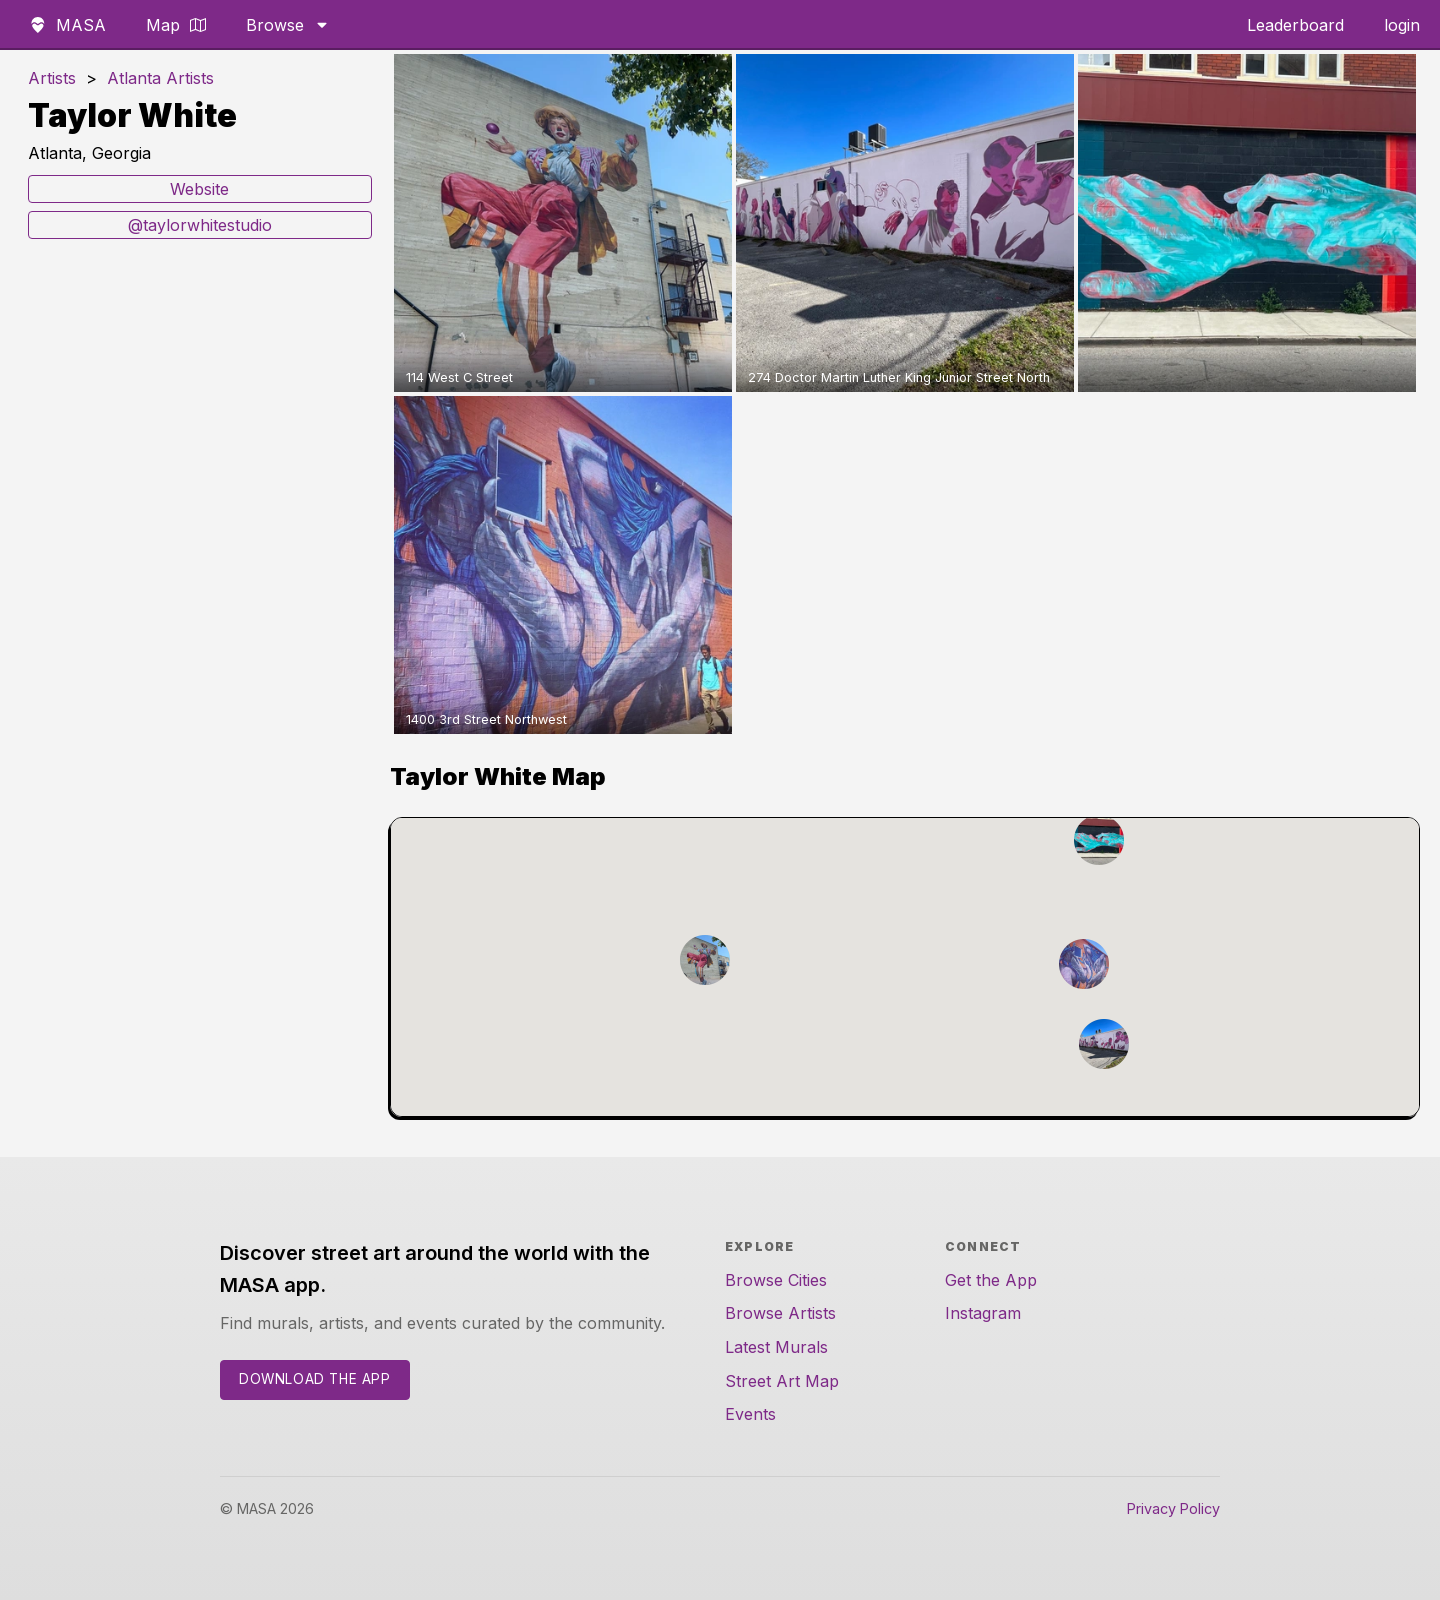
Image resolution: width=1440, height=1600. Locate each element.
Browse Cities (776, 1280)
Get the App (991, 1280)
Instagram (983, 1313)
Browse (288, 25)
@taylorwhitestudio (200, 225)
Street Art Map (782, 1381)
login (1402, 25)
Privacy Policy (1173, 1508)
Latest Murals (776, 1347)
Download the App (315, 1379)
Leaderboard (1295, 25)
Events (750, 1414)
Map (176, 25)
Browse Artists (780, 1313)
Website (199, 189)
